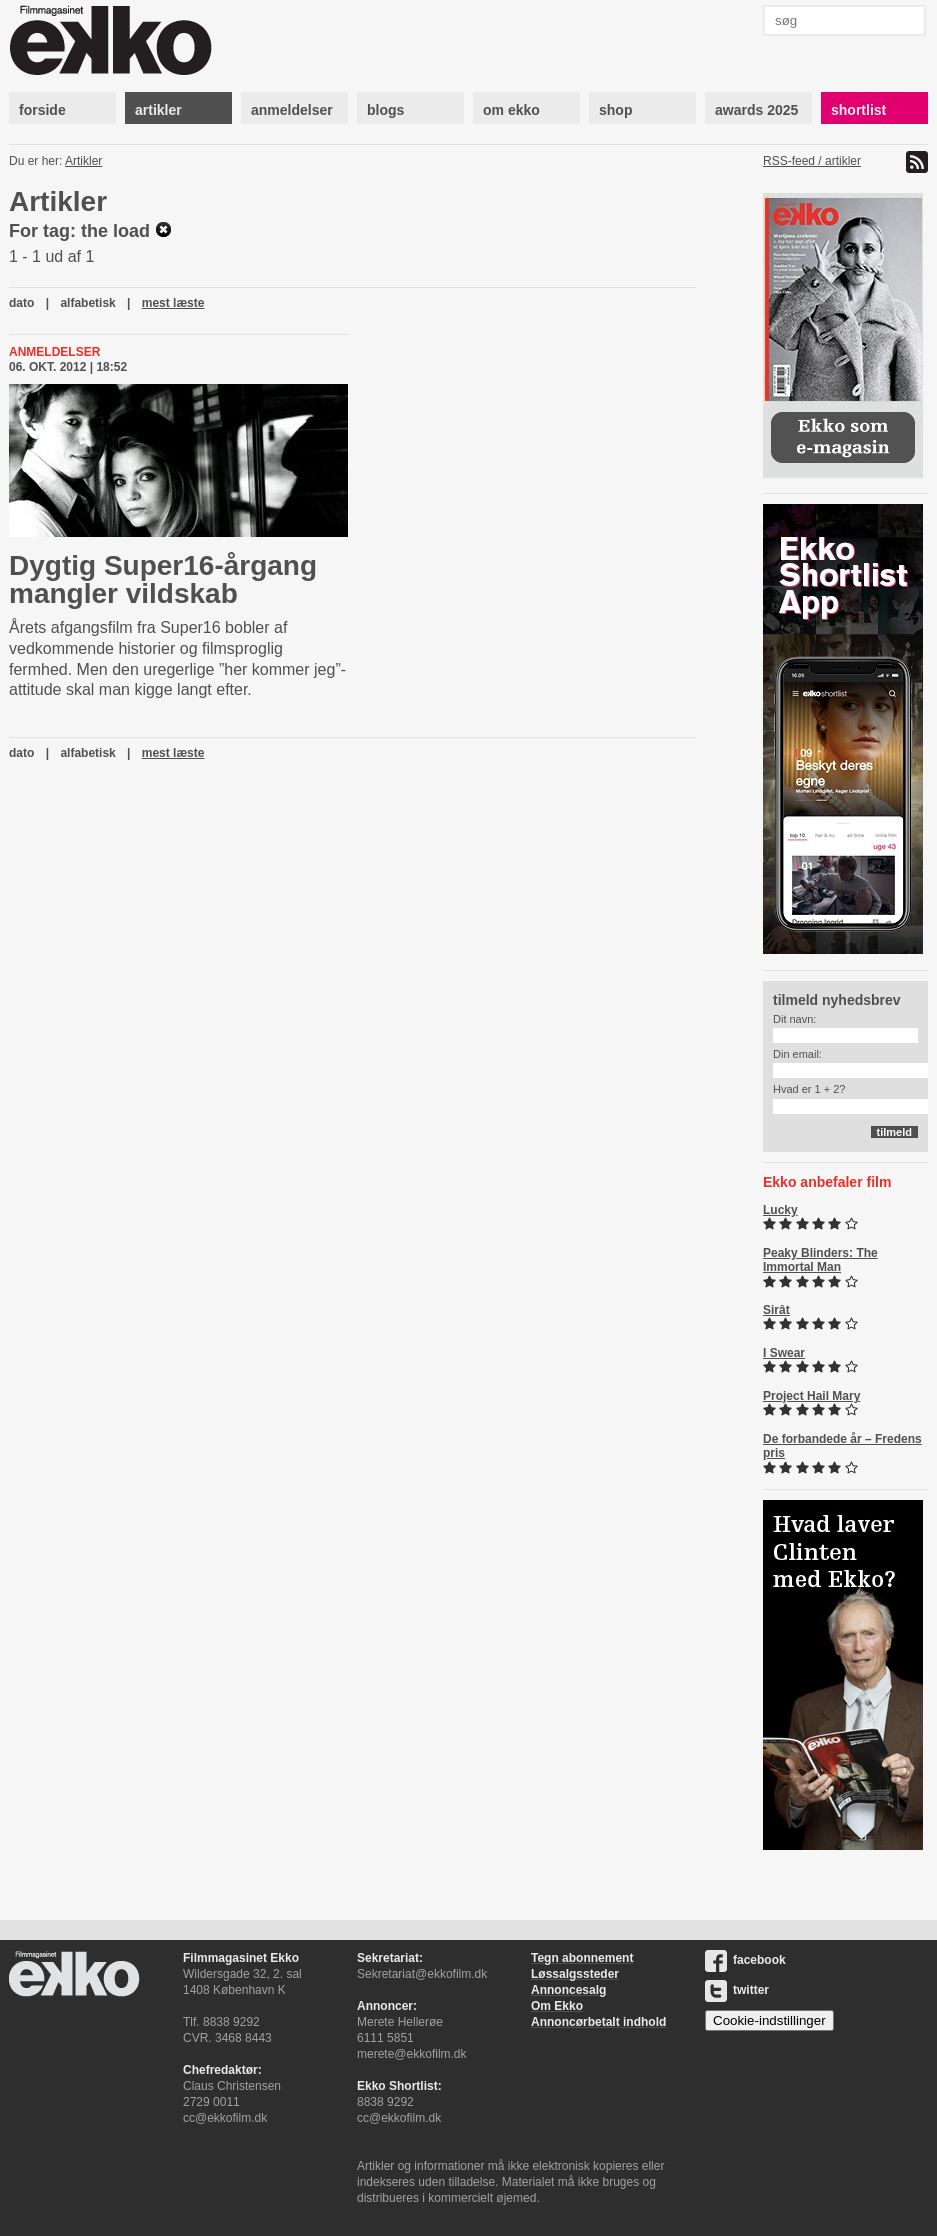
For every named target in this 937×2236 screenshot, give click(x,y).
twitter (737, 1990)
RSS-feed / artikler (812, 161)
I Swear (784, 1353)
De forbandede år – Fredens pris (842, 1446)
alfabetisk (87, 303)
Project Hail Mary (811, 1396)
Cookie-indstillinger (769, 2020)
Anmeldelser (54, 352)
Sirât (776, 1310)
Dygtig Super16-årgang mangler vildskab (163, 579)
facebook (745, 1960)
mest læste (173, 303)
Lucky (780, 1210)
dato (21, 303)
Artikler (83, 161)
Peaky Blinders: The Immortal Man (820, 1260)
